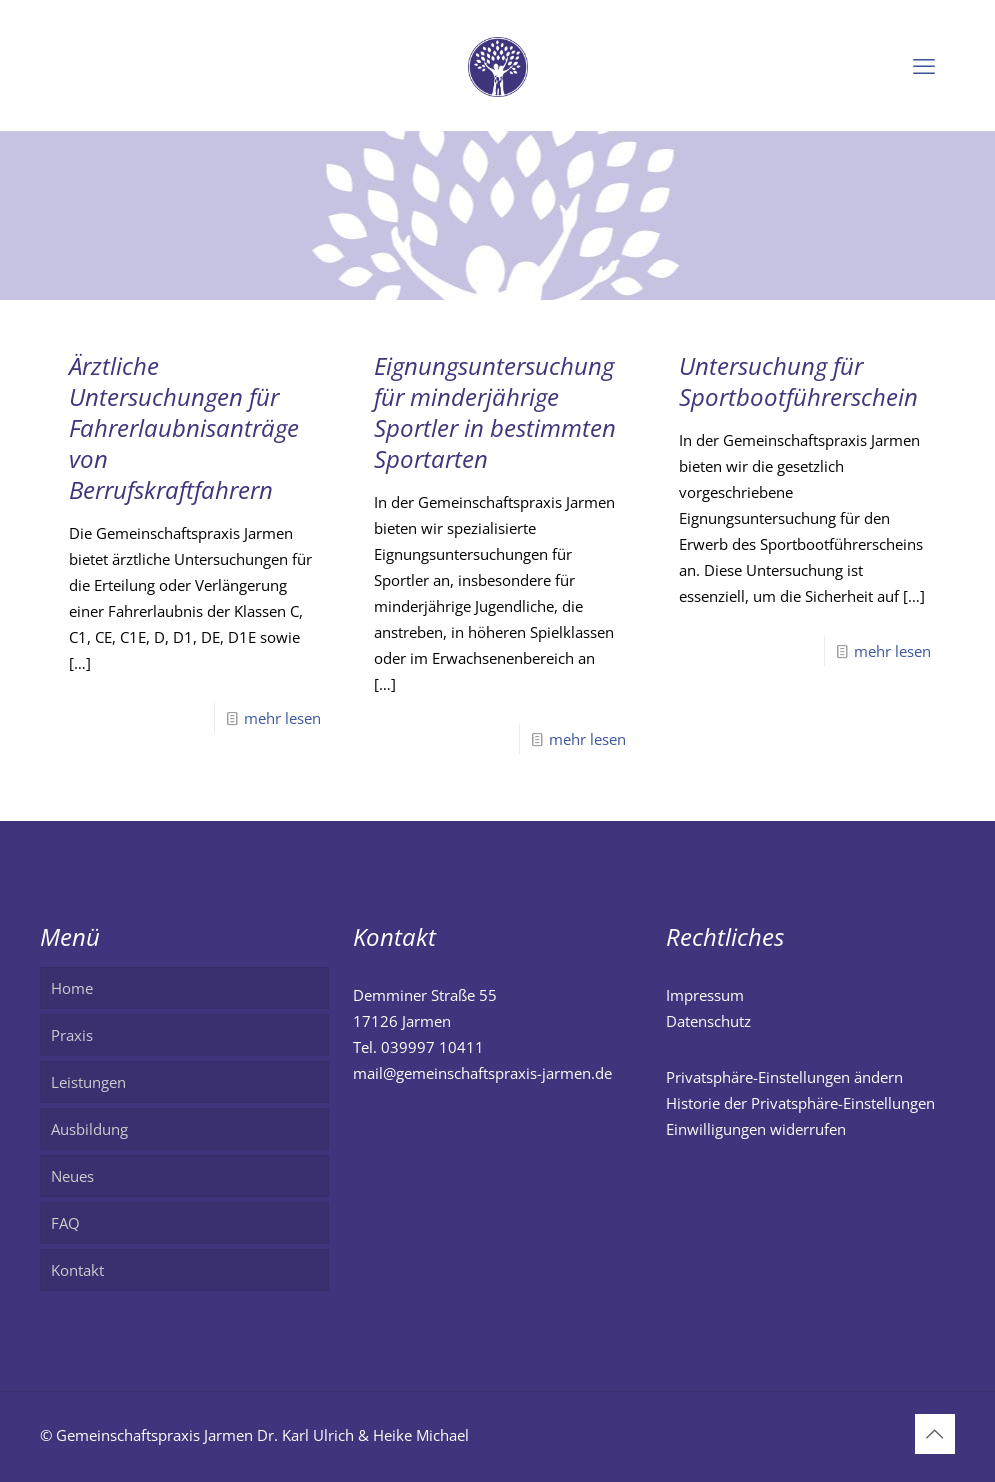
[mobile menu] (924, 65)
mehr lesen (282, 718)
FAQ (65, 1223)
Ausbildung (89, 1129)
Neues (72, 1176)
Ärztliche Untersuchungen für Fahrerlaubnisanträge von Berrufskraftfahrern (184, 427)
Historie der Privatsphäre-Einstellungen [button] (800, 1103)
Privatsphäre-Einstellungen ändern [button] (784, 1077)
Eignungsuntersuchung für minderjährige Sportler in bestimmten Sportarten (495, 412)
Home (72, 988)
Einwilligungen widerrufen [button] (756, 1129)
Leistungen (88, 1082)
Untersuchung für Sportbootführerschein (798, 381)
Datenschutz (708, 1021)
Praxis (72, 1035)
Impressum (705, 995)
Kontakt (77, 1270)
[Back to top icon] (935, 1434)
